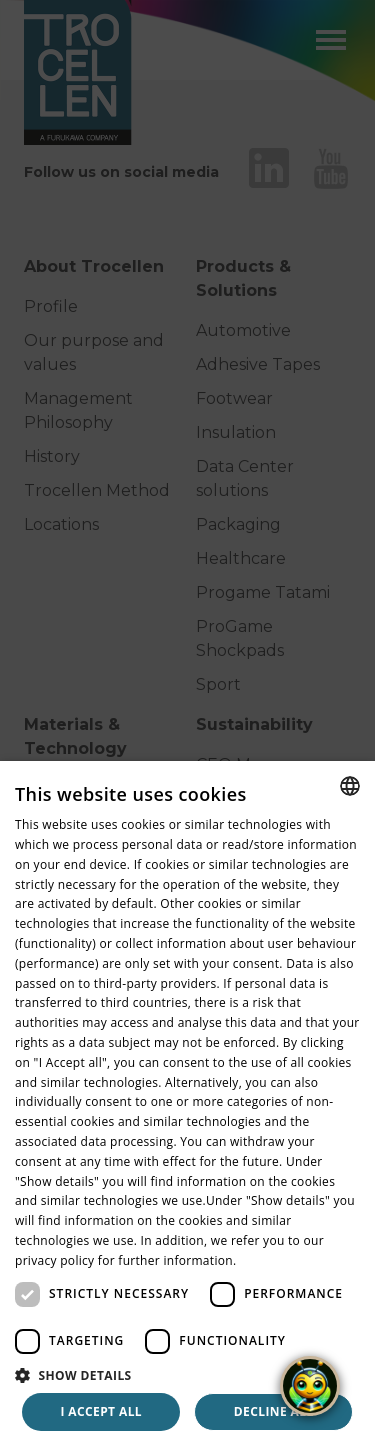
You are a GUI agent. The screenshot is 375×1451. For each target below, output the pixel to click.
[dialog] (187, 1106)
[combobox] (350, 786)
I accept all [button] (101, 1411)
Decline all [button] (274, 1411)
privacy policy (54, 1260)
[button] (187, 1375)
